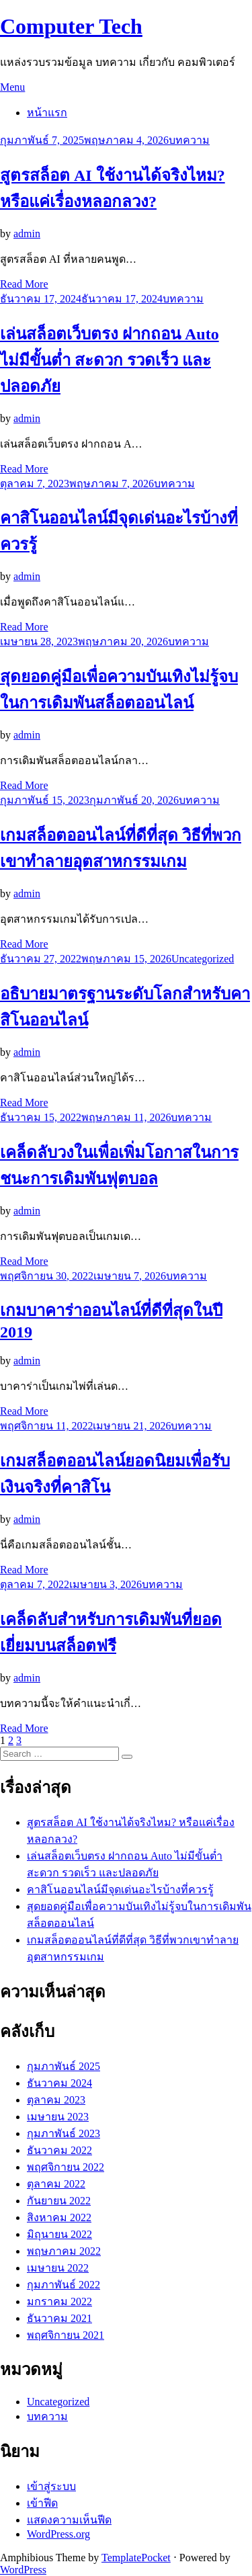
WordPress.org (58, 2534)
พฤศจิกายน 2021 (65, 2335)
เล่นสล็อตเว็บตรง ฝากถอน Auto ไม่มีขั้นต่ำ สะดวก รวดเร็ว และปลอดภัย (109, 360)
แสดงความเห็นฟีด (69, 2520)
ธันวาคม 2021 (59, 2318)
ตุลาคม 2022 (56, 2184)
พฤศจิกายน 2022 (65, 2167)
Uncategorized (202, 958)
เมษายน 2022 (58, 2268)
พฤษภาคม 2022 (64, 2251)
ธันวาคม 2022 (59, 2150)
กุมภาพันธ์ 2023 (63, 2133)
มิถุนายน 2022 (59, 2234)
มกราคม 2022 (59, 2301)
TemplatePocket (136, 2557)
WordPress (23, 2569)
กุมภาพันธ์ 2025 (63, 2066)
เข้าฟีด (42, 2503)
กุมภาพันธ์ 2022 (63, 2284)
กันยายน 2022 (59, 2200)
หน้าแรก (47, 112)
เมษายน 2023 (58, 2116)
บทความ (189, 140)
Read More (24, 284)
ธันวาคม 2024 (59, 2083)
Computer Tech (71, 26)
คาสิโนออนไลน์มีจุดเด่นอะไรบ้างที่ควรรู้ (120, 1889)
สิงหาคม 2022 (59, 2217)
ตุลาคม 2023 (56, 2100)
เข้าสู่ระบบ (51, 2486)
